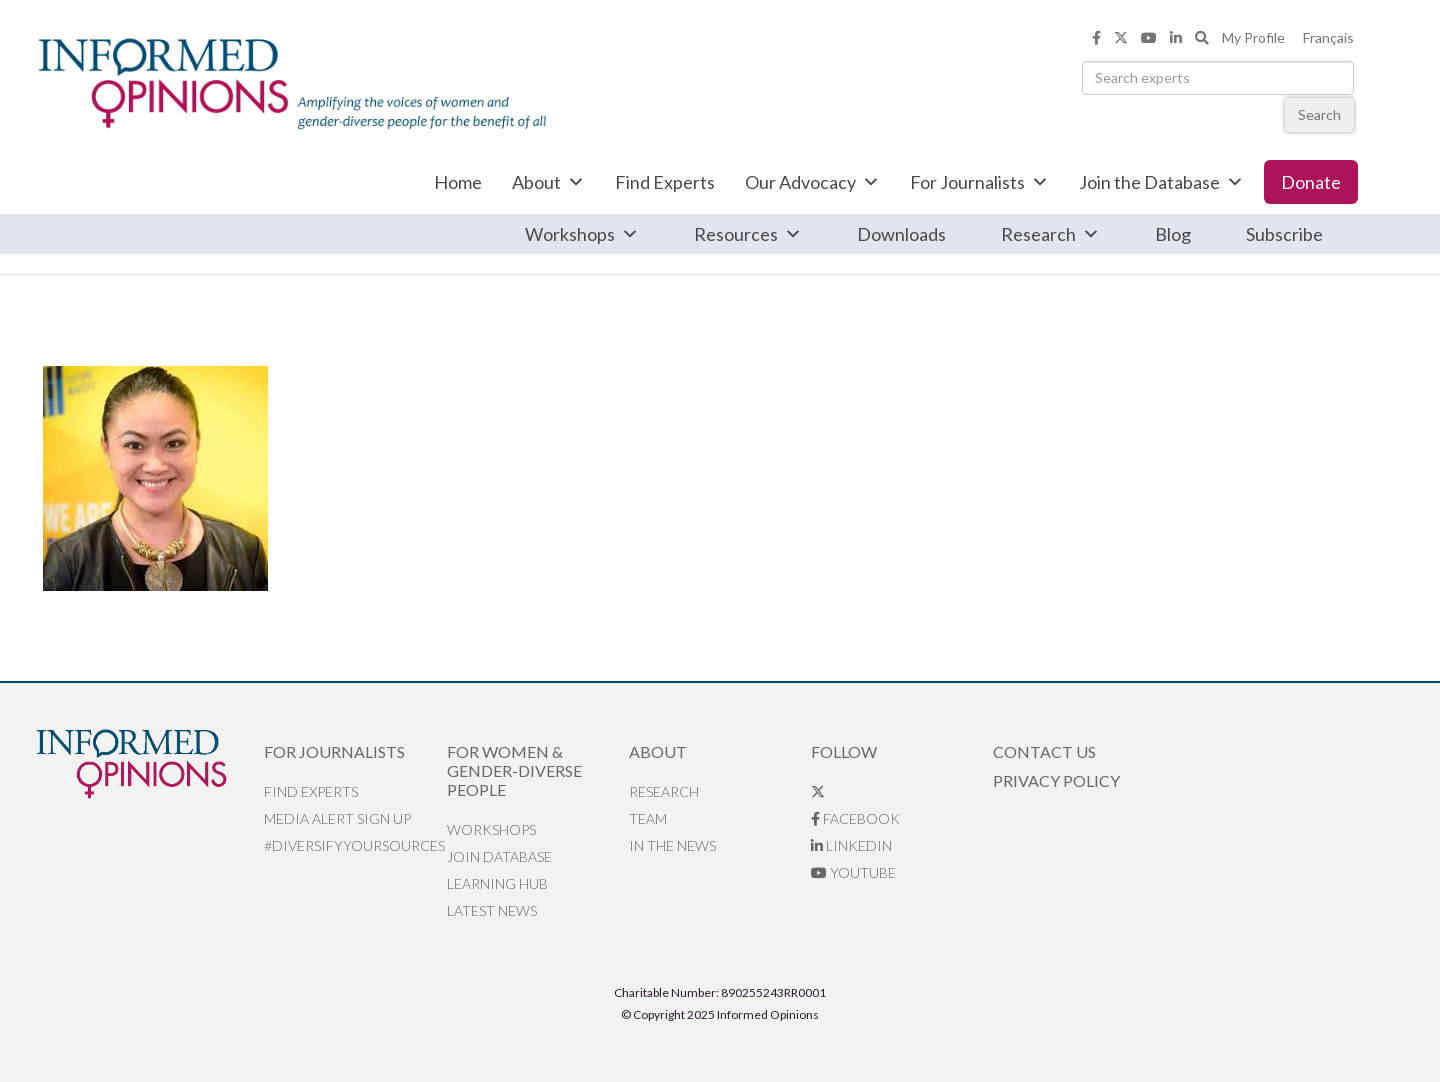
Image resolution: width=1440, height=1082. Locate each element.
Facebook (855, 818)
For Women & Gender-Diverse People (514, 770)
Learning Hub (497, 883)
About (548, 182)
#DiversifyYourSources (354, 845)
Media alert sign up (337, 818)
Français (1328, 37)
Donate (1311, 182)
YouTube (853, 872)
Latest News (492, 910)
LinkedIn (851, 845)
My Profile (1253, 37)
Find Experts (665, 182)
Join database (499, 856)
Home (458, 182)
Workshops (582, 234)
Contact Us (1044, 751)
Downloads (901, 234)
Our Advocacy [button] (812, 182)
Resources (748, 234)
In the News (672, 845)
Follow (844, 751)
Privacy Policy (1056, 780)
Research (1050, 234)
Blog (1173, 234)
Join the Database (1161, 182)
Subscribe (1284, 234)
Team (648, 818)
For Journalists (979, 182)
